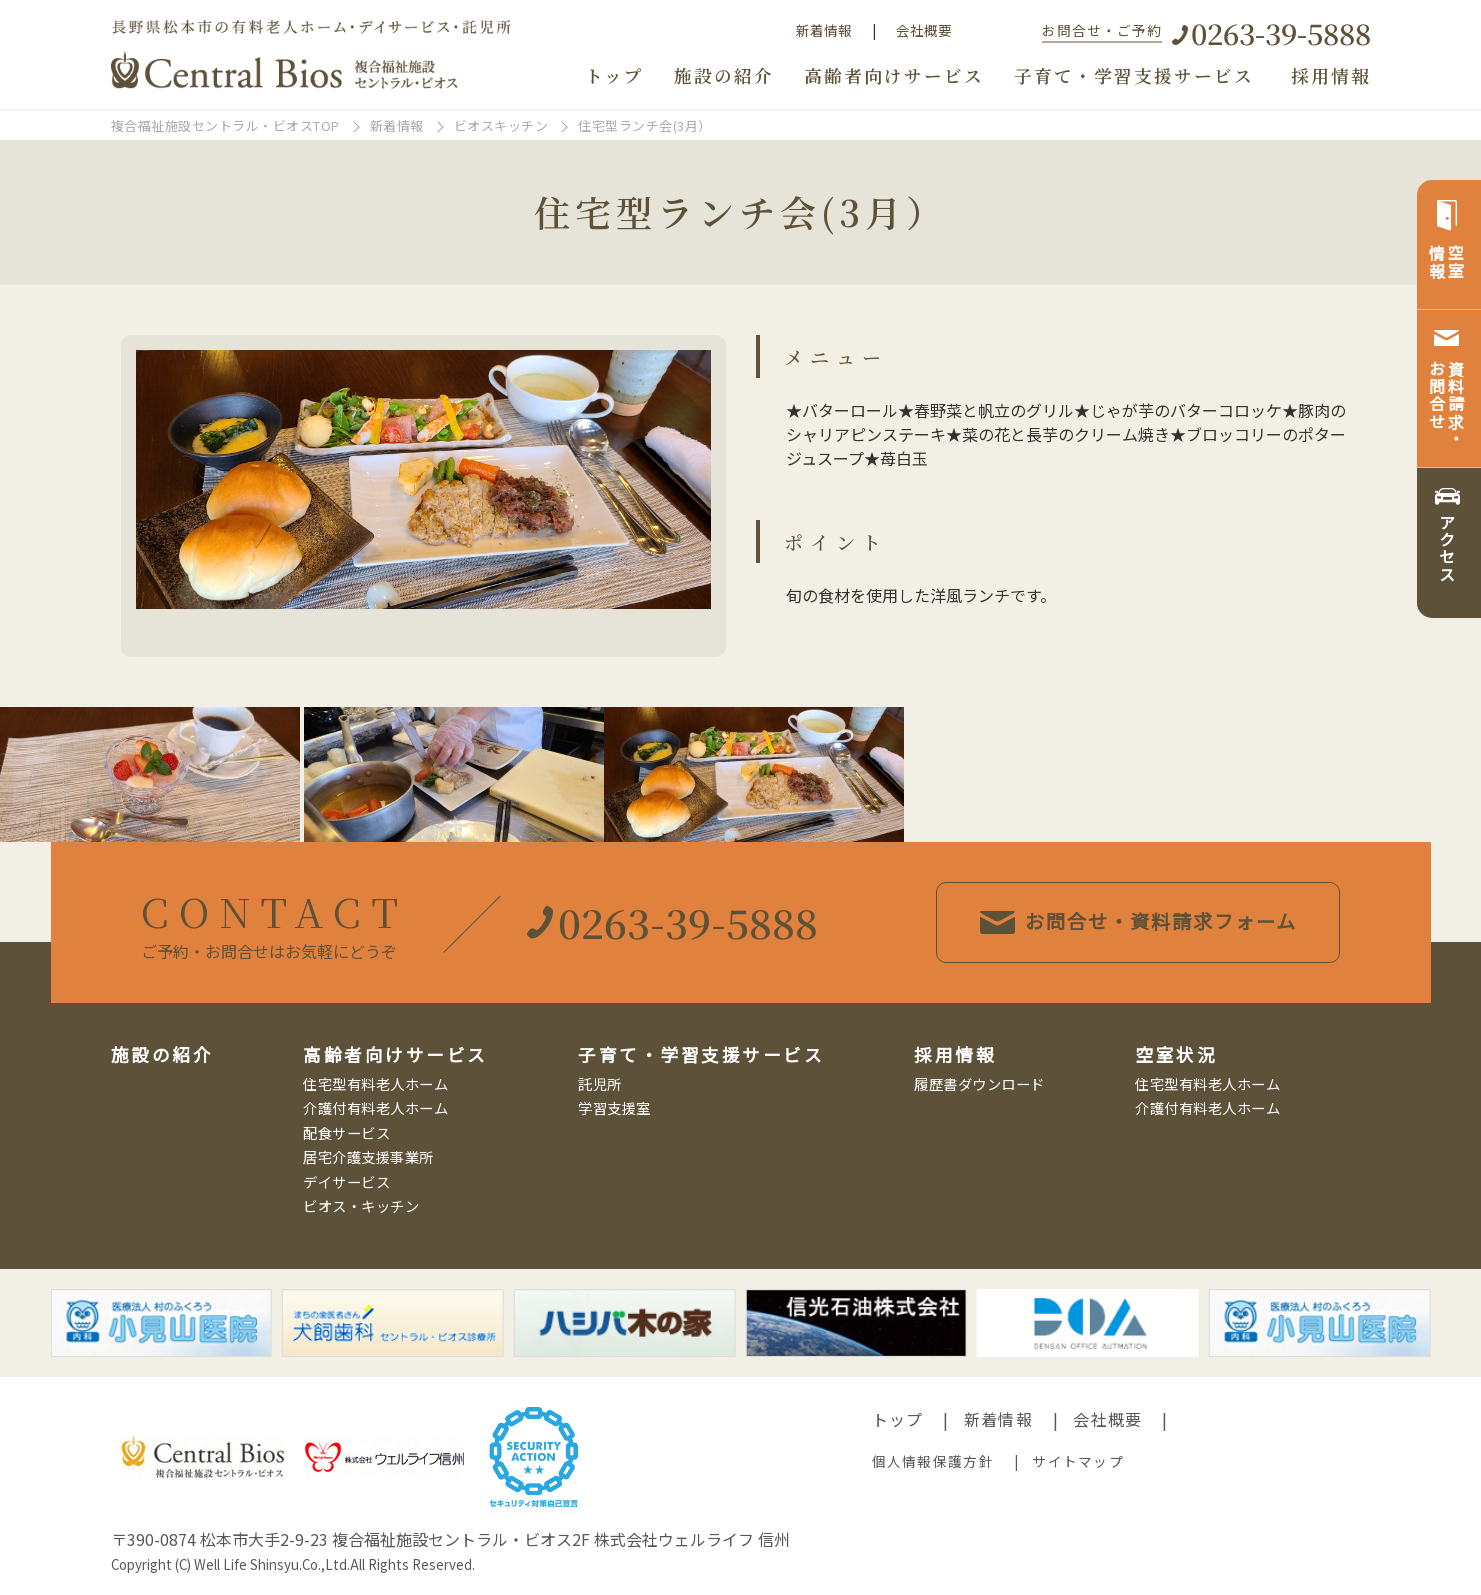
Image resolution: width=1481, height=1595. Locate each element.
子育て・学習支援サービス (1134, 75)
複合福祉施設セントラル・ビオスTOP (225, 125)
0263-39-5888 (1281, 32)
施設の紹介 (724, 75)
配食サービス (346, 1132)
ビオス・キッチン (361, 1205)
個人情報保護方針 (933, 1461)
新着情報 (824, 30)
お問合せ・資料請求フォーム (1140, 921)
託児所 (600, 1083)
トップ (614, 75)
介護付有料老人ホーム (375, 1107)
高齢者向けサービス (894, 75)
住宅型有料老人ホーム (375, 1083)
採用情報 (1331, 75)
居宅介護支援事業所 (368, 1156)
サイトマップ (1078, 1461)
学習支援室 (614, 1107)
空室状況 (1176, 1054)
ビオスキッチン (501, 125)
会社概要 (924, 30)
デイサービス (346, 1181)
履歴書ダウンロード (979, 1083)
